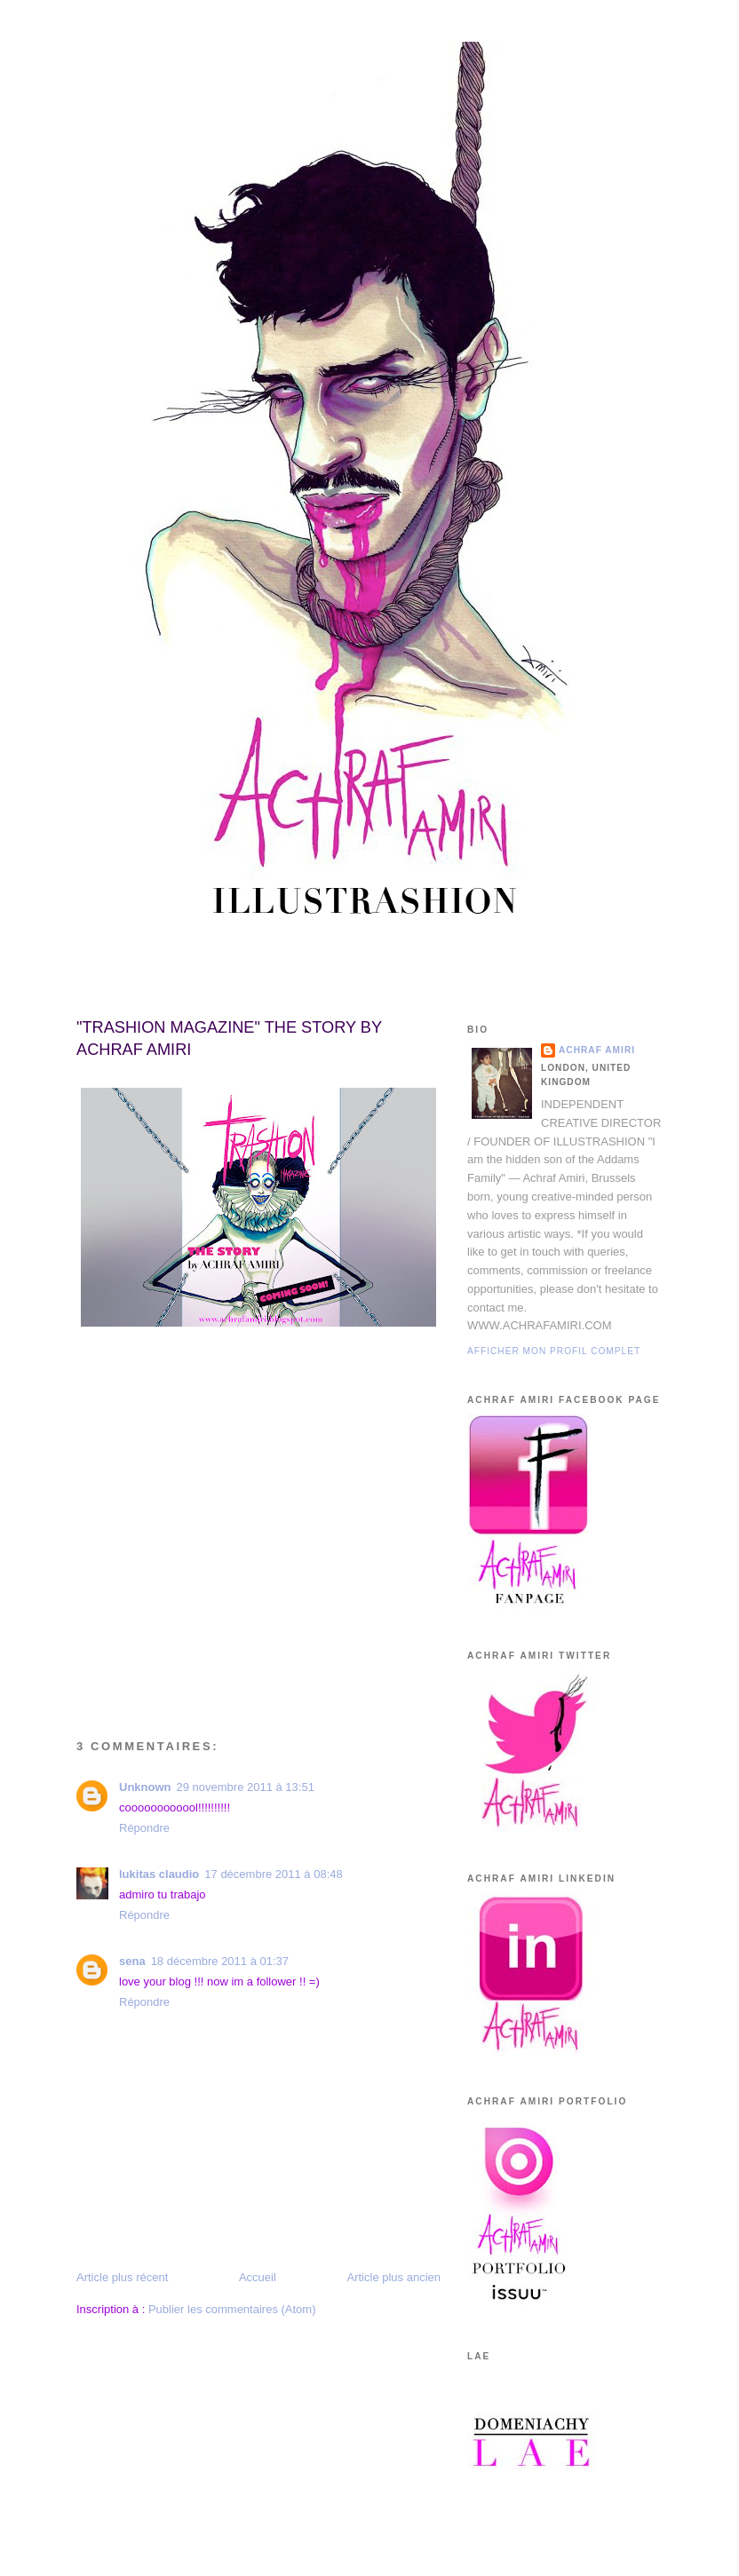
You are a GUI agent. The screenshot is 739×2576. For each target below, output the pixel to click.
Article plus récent (122, 2277)
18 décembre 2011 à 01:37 (220, 1961)
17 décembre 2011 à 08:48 (273, 1874)
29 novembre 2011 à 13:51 (245, 1787)
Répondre (144, 1828)
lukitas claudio (159, 1874)
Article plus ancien (394, 2277)
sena (132, 1961)
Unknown (145, 1787)
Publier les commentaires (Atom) (232, 2309)
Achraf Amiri (597, 1050)
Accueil (257, 2277)
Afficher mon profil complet (553, 1351)
